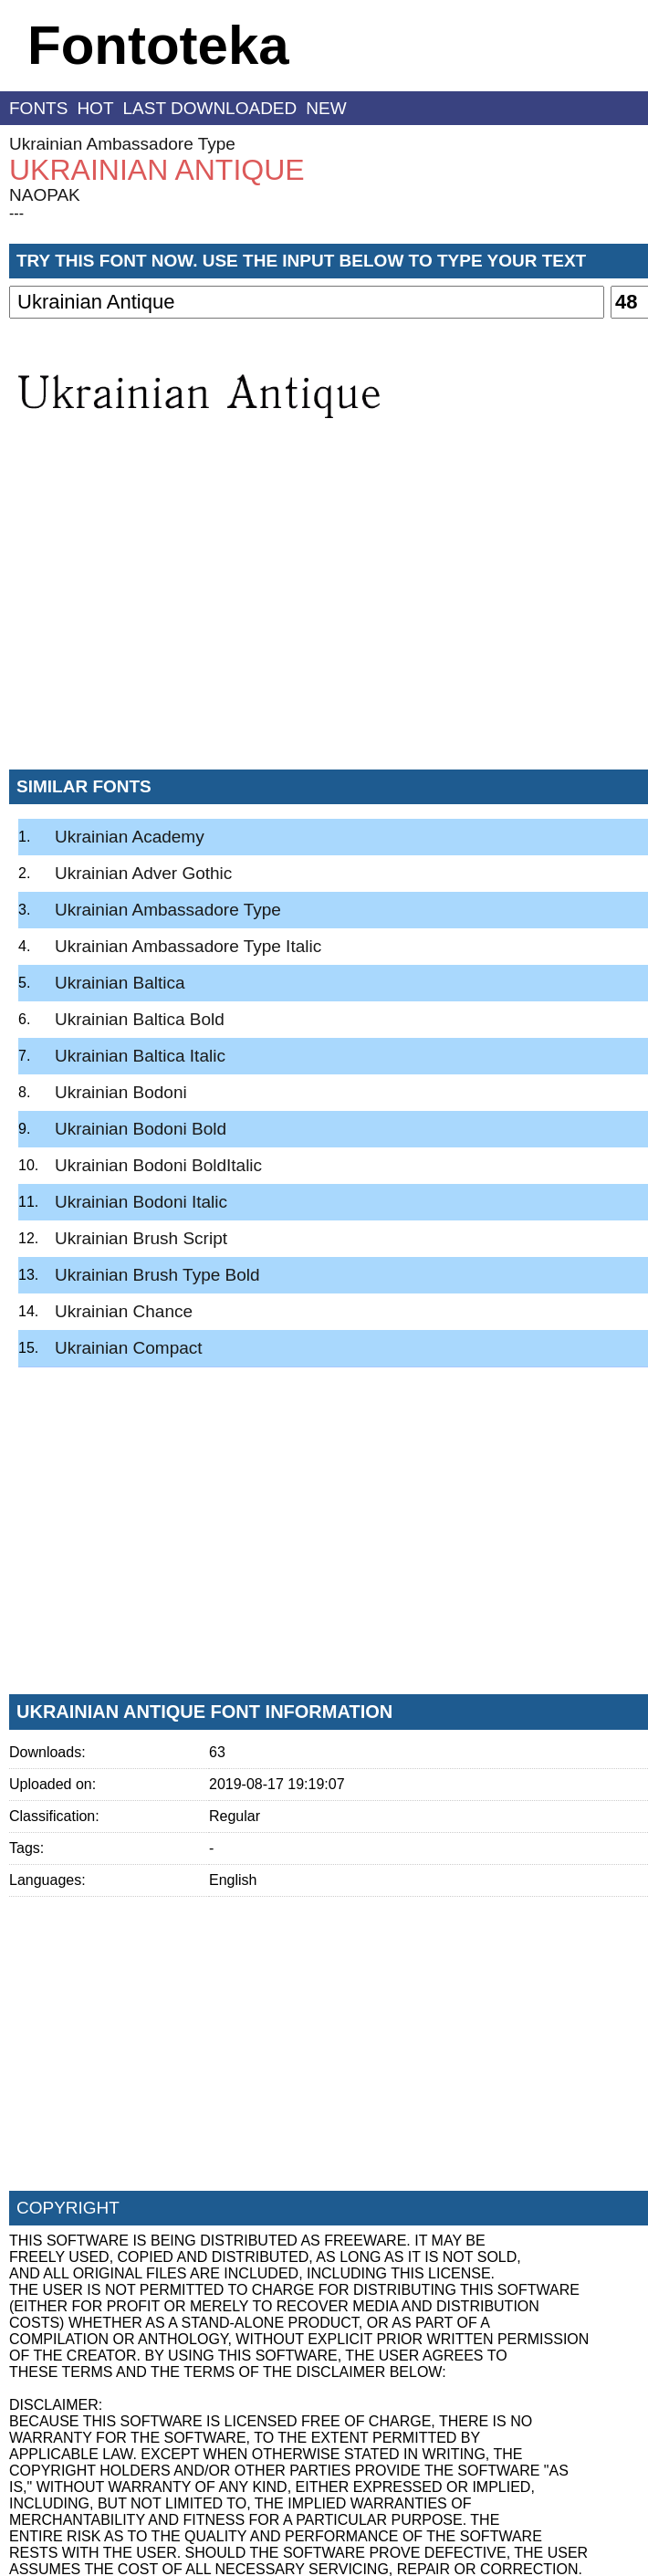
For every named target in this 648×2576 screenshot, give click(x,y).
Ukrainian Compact (129, 1347)
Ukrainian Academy (129, 836)
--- (16, 213)
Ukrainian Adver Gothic (143, 873)
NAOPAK (44, 194)
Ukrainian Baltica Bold (140, 1019)
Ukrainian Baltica (120, 982)
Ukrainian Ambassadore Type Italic (188, 946)
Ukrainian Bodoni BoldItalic (158, 1165)
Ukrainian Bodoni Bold (140, 1128)
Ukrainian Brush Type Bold (157, 1274)
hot (95, 108)
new (326, 108)
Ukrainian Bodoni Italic (141, 1201)
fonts (38, 108)
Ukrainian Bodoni (121, 1092)
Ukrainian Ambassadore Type (122, 143)
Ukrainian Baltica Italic (140, 1055)
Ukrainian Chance (124, 1311)
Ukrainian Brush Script (141, 1238)
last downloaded (210, 108)
